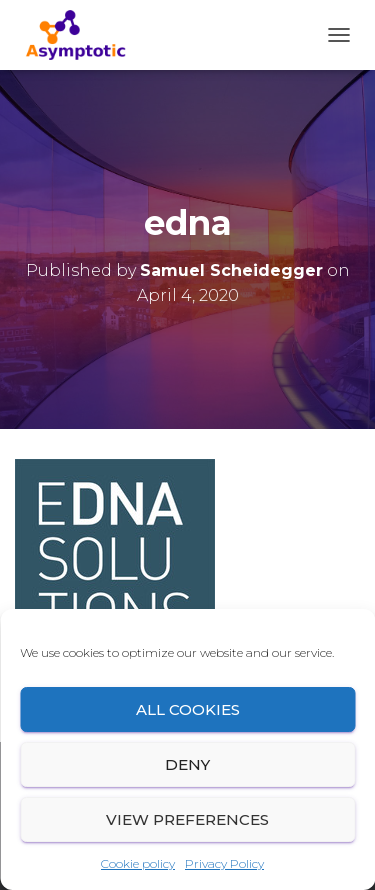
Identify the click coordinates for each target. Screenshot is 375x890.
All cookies (188, 709)
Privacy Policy (224, 863)
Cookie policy (138, 863)
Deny (187, 764)
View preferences (187, 819)
